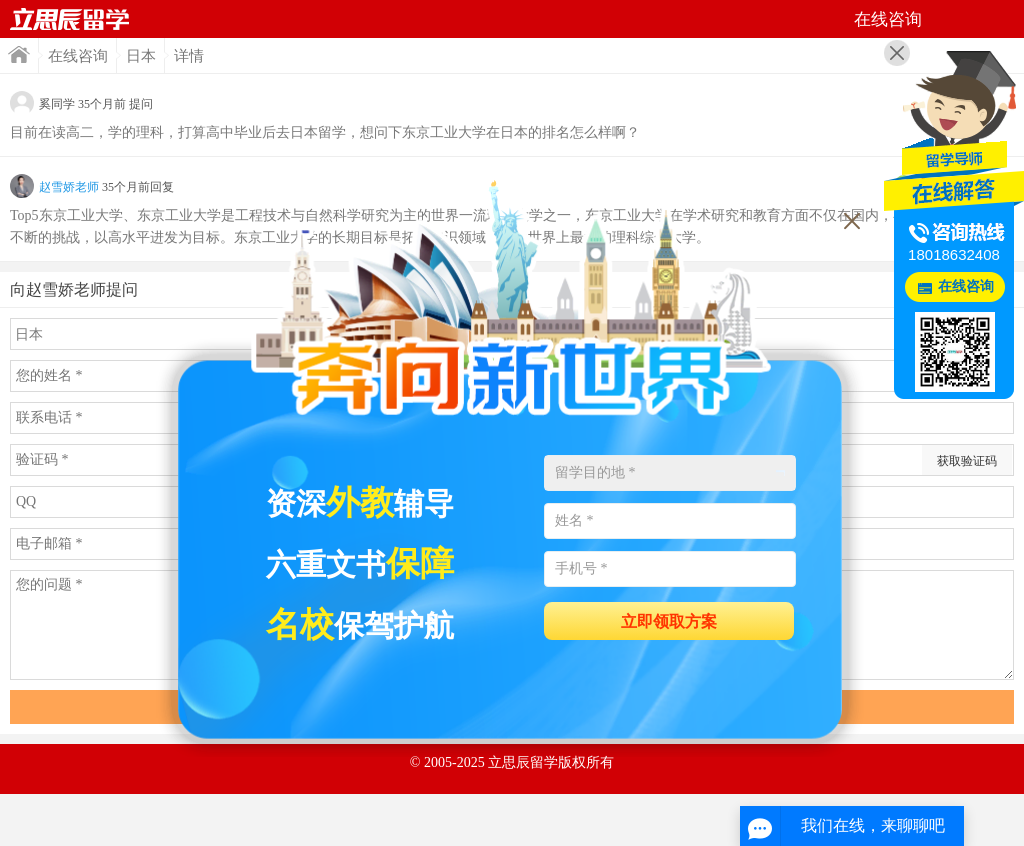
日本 (141, 56)
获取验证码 (967, 461)
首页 (70, 19)
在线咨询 (78, 56)
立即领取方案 (669, 621)
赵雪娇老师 (69, 187)
